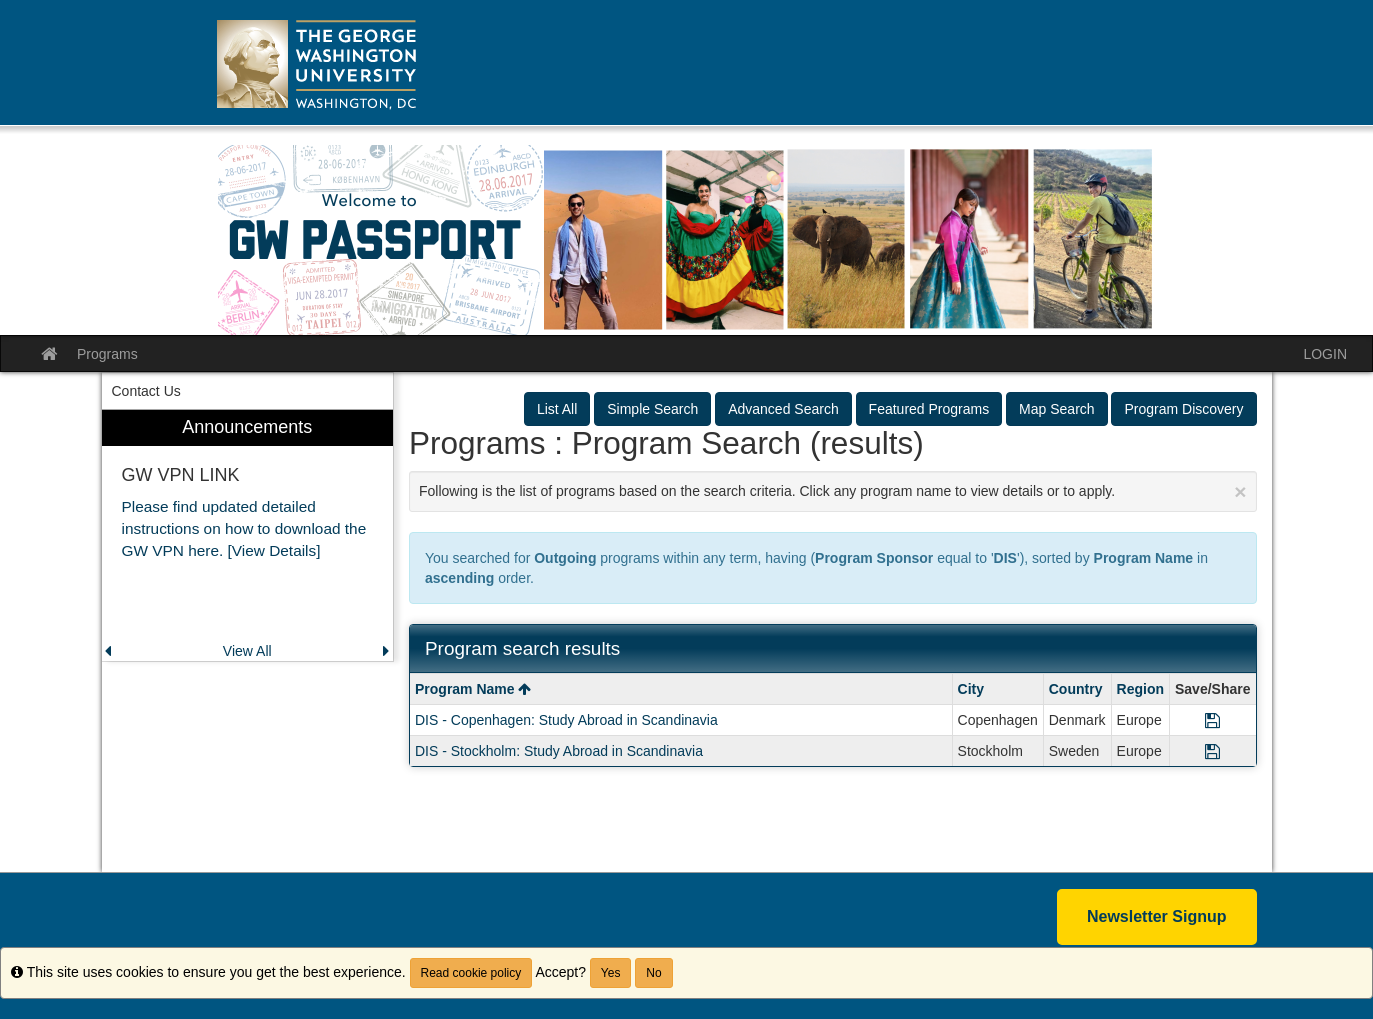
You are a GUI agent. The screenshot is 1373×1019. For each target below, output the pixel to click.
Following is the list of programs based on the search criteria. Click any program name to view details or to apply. (833, 491)
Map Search (1056, 409)
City (971, 689)
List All (557, 409)
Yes (611, 973)
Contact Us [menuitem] (146, 391)
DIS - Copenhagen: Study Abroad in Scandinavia (566, 720)
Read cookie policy (471, 973)
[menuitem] (248, 535)
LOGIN (1325, 354)
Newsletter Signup (1157, 916)
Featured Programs (929, 409)
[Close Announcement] (1240, 491)
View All (247, 651)
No (653, 973)
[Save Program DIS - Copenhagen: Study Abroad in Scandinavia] (1212, 720)
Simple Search (652, 409)
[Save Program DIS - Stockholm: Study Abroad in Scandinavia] (1212, 751)
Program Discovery (1183, 409)
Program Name (473, 689)
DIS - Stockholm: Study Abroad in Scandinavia (559, 751)
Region (1140, 689)
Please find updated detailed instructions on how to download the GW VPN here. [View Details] (244, 528)
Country (1076, 689)
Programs (107, 354)
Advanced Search (783, 409)
